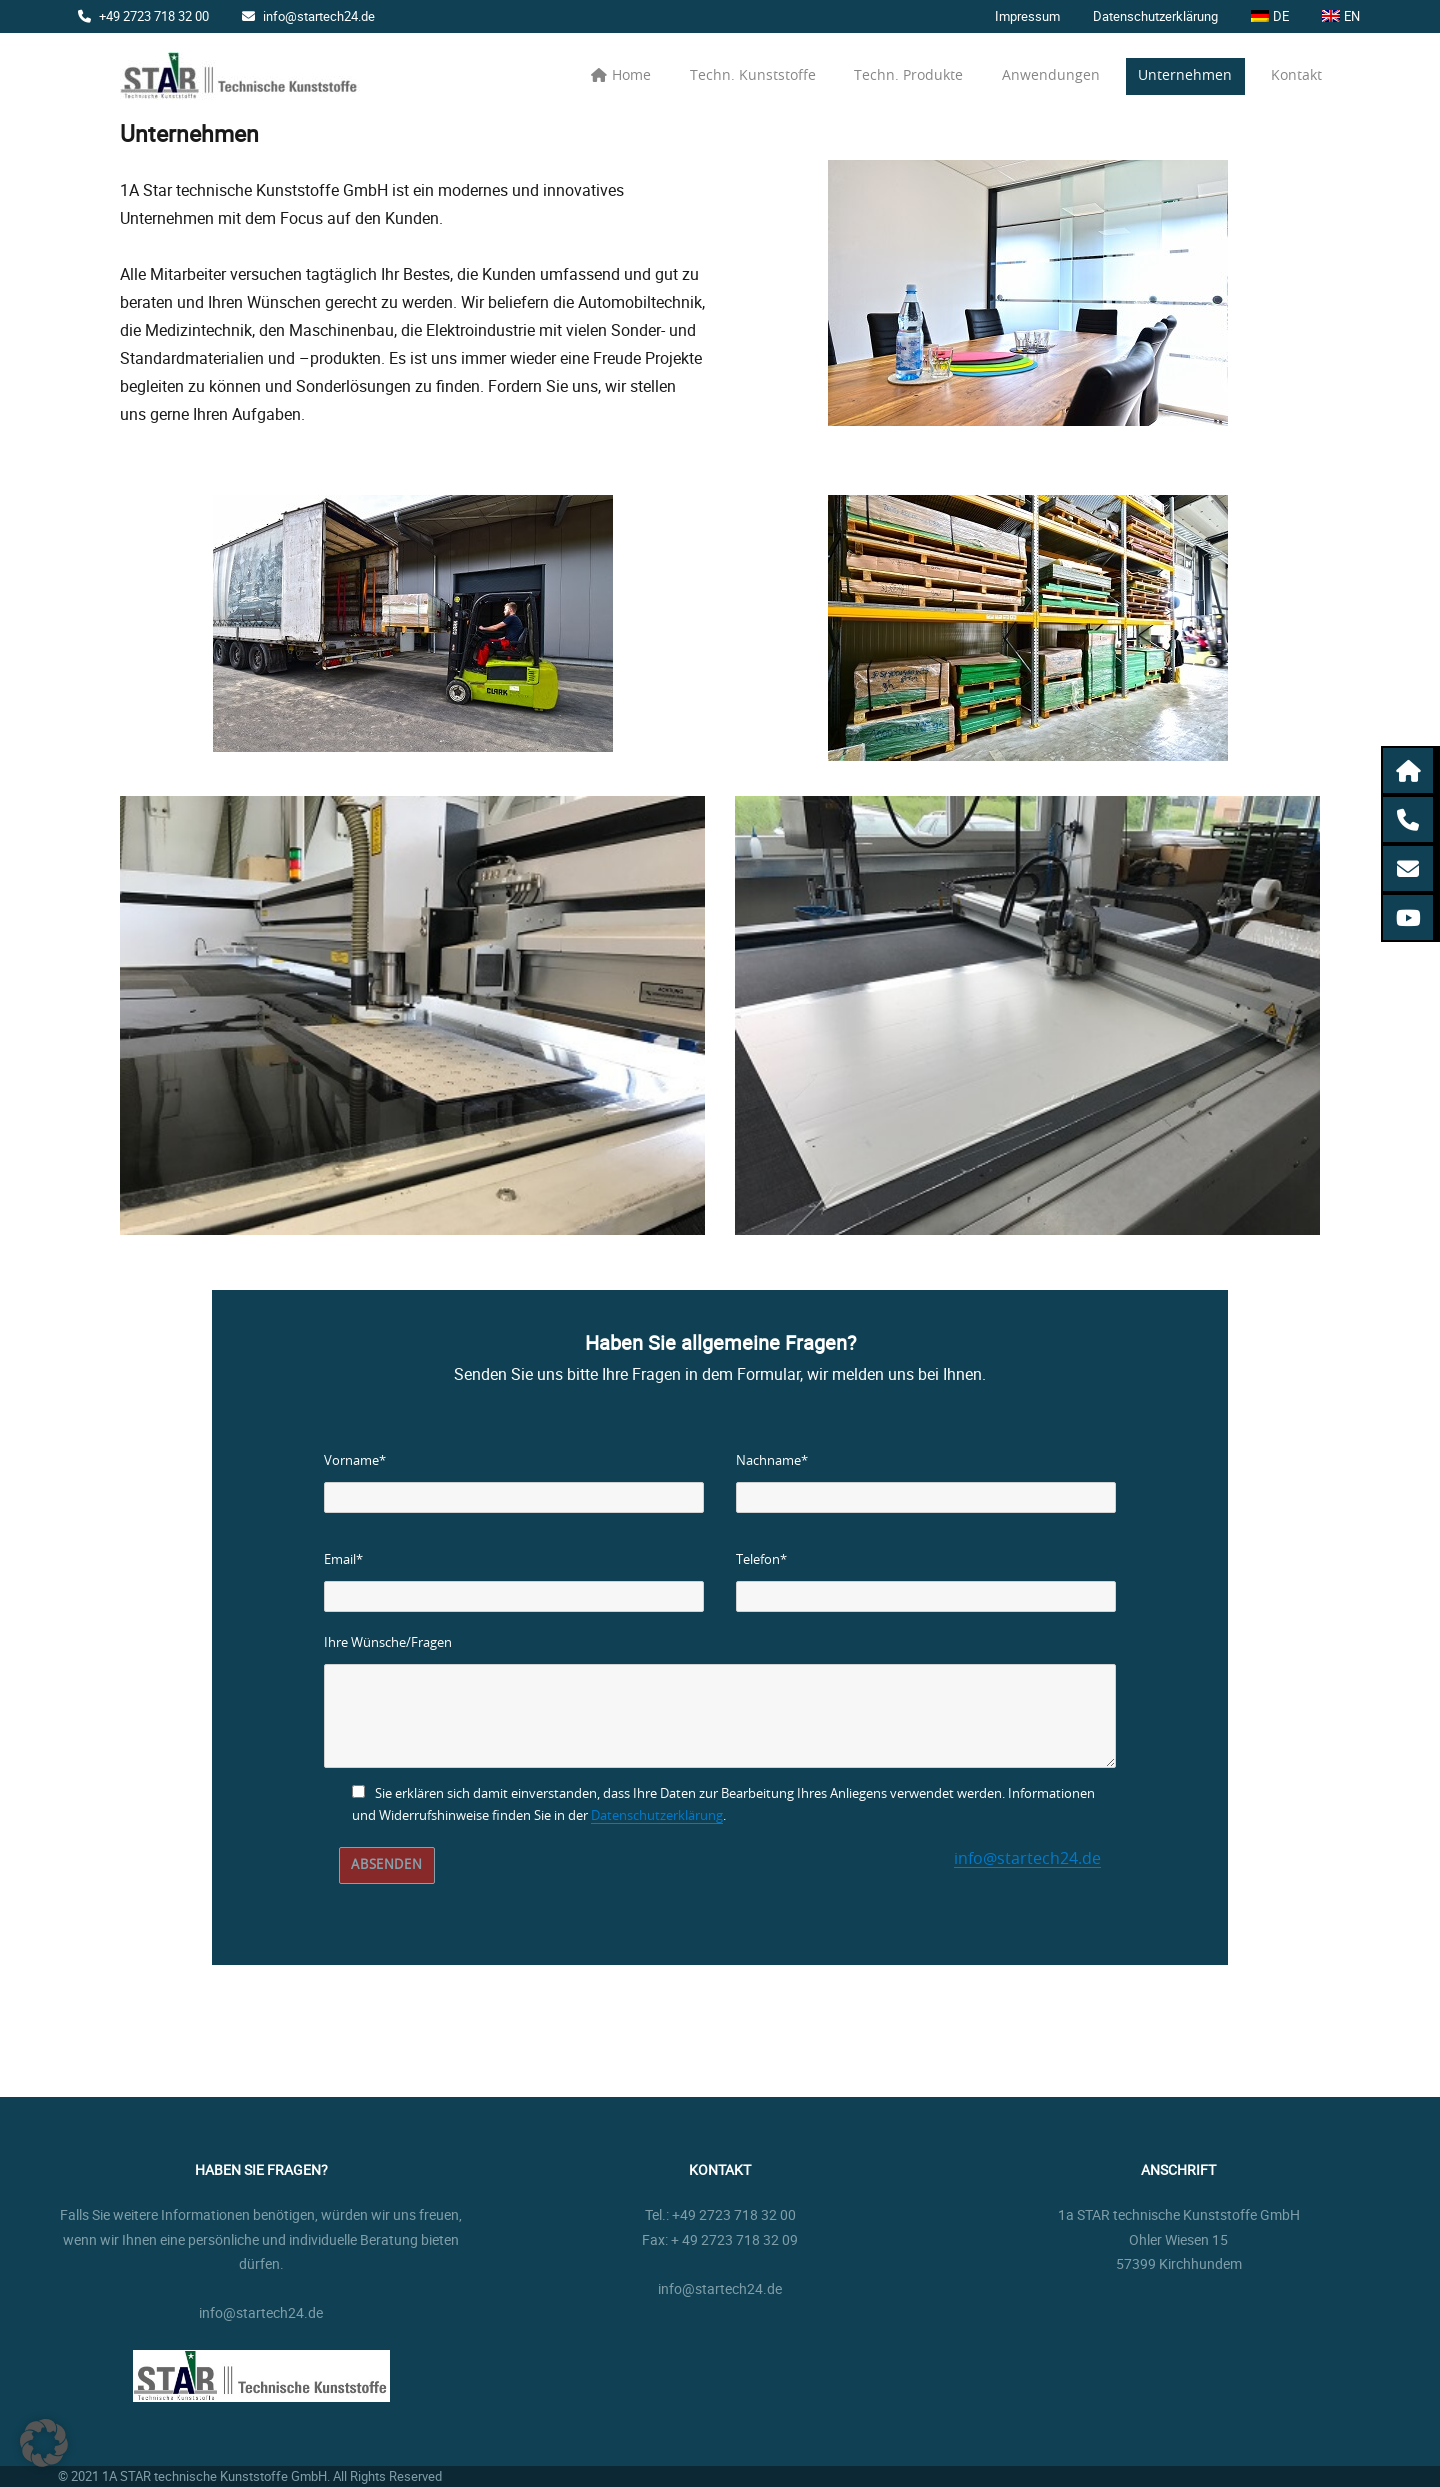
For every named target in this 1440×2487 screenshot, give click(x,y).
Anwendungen (1051, 76)
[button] (1410, 770)
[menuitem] (1270, 16)
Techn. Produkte (908, 76)
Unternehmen (1185, 76)
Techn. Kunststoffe (753, 76)
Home (621, 75)
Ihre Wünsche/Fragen (388, 1643)
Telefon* (761, 1560)
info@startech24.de (308, 16)
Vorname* (355, 1461)
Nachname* (772, 1461)
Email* (343, 1560)
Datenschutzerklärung (1155, 16)
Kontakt (1296, 76)
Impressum (1027, 16)
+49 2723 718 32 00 (143, 16)
